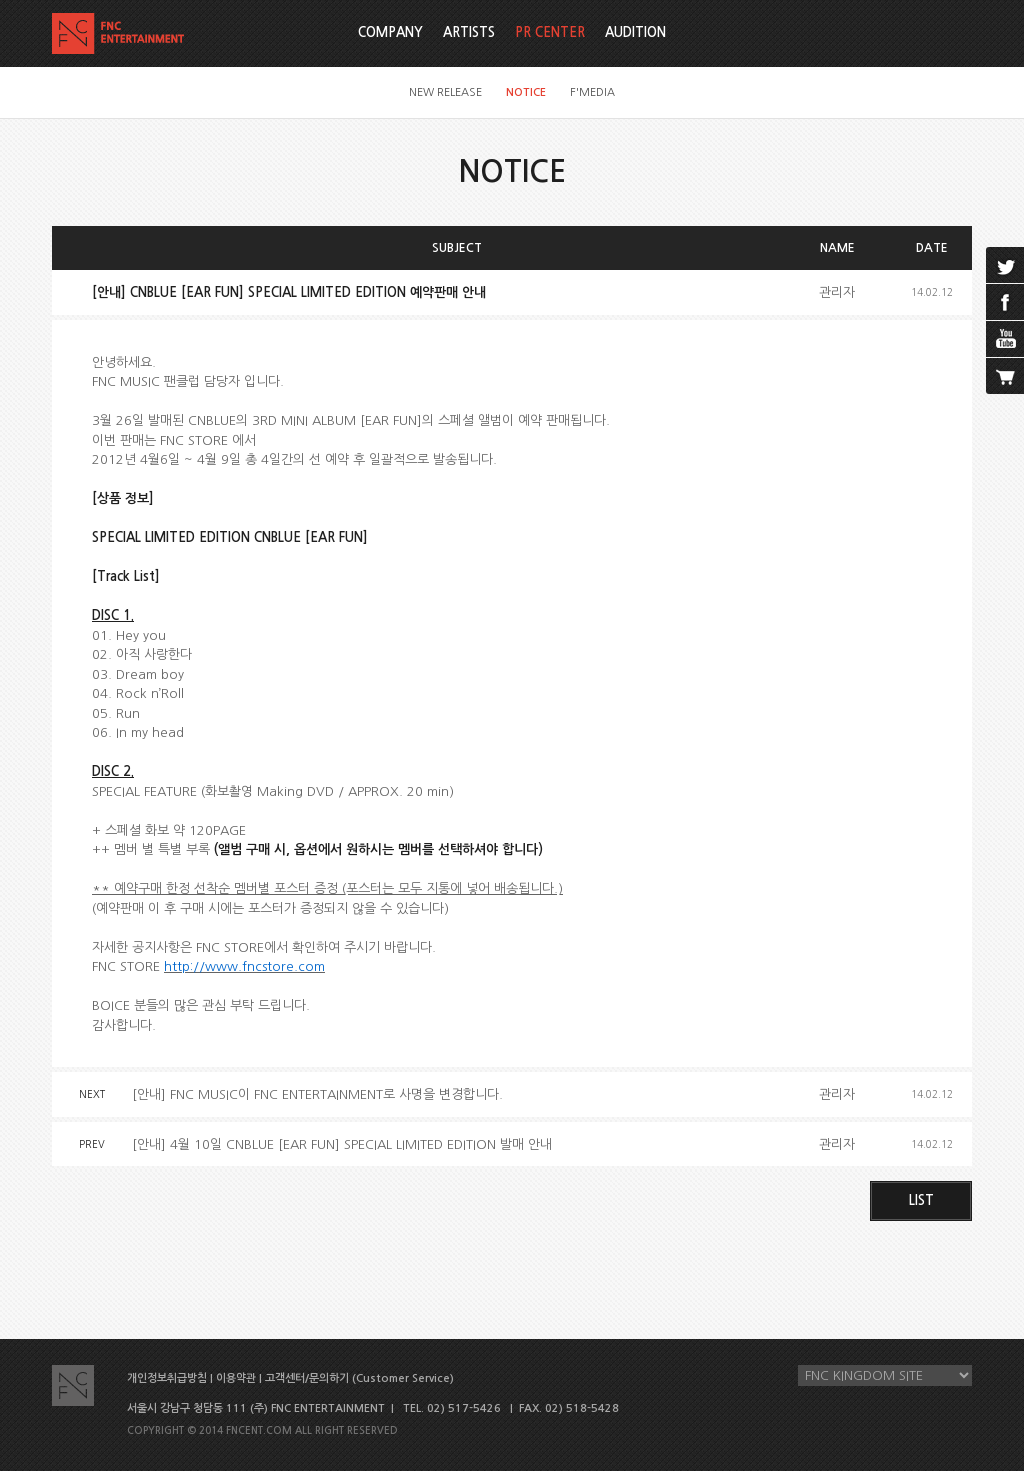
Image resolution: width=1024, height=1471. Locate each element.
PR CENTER (550, 32)
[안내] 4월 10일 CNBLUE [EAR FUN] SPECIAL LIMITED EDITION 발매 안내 (342, 1144)
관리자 (837, 292)
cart (1005, 376)
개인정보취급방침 (167, 1378)
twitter (1005, 265)
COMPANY (390, 32)
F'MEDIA (592, 92)
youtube (1005, 339)
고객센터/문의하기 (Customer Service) (359, 1378)
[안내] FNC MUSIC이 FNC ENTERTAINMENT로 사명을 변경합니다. (317, 1094)
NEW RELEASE (445, 92)
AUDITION (635, 32)
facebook (1005, 302)
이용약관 (236, 1378)
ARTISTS (469, 32)
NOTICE (526, 92)
